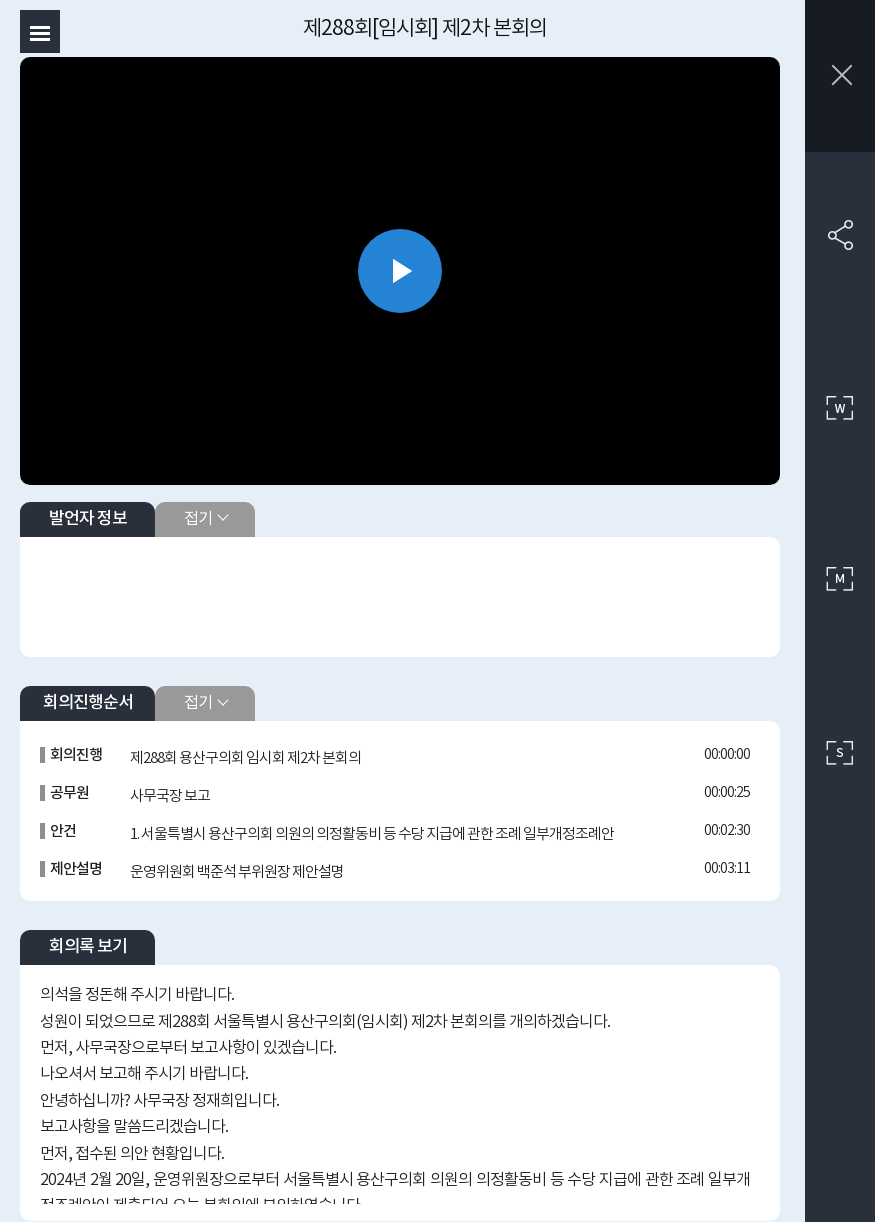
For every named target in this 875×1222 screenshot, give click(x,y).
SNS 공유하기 (840, 235)
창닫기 (840, 76)
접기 (198, 519)
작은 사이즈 (840, 753)
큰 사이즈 (840, 408)
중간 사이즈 (840, 580)
